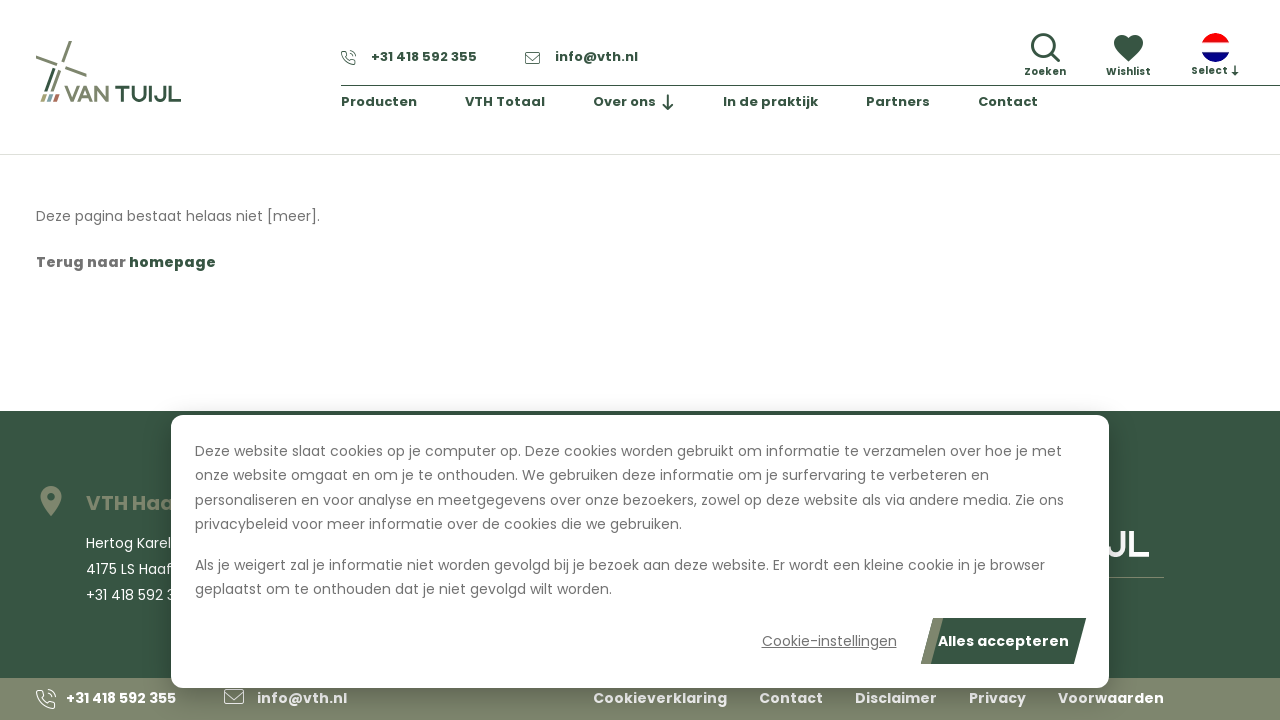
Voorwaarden (1111, 698)
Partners (899, 102)
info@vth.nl (581, 57)
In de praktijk (771, 102)
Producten (379, 102)
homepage (172, 262)
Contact (1009, 102)
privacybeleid (241, 524)
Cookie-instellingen (829, 641)
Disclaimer (896, 698)
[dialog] (640, 551)
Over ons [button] (625, 102)
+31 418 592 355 (409, 57)
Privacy (997, 698)
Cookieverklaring (660, 698)
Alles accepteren (1003, 641)
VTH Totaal (506, 102)
